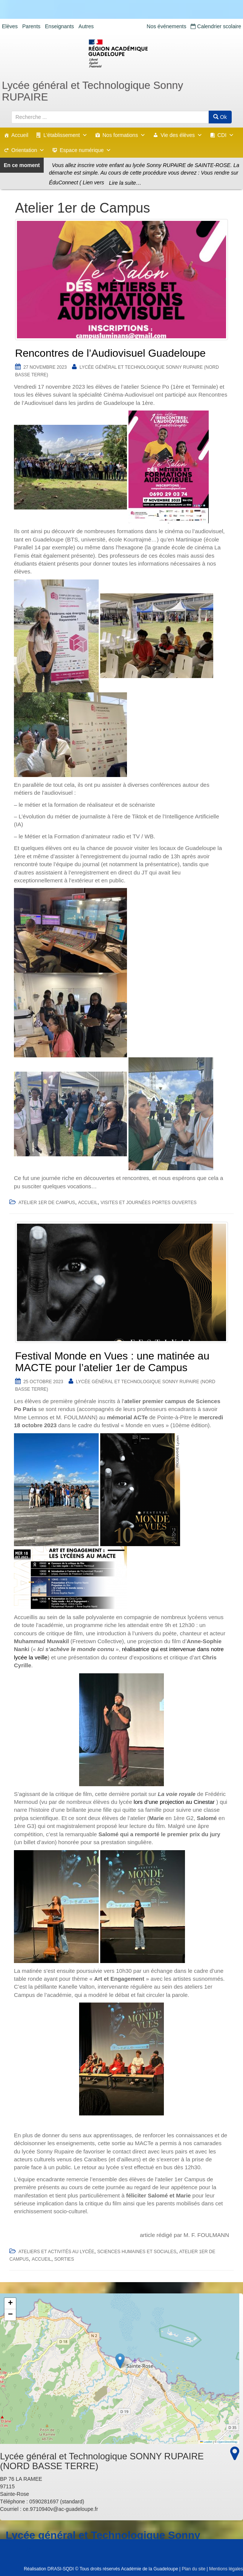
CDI (225, 135)
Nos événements (166, 26)
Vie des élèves (181, 135)
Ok (220, 117)
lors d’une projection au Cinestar (174, 1802)
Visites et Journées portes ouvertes (149, 1202)
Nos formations (123, 135)
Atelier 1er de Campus (46, 1202)
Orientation (27, 150)
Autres (85, 26)
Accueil (19, 135)
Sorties (64, 2259)
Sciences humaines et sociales (136, 2251)
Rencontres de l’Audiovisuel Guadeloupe (110, 353)
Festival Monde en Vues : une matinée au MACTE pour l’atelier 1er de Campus (112, 1361)
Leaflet (206, 2442)
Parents (31, 26)
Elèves (10, 26)
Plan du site (193, 2568)
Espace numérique (85, 150)
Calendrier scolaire (216, 26)
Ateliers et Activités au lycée (56, 2251)
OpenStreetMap (227, 2442)
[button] (120, 2361)
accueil (88, 1202)
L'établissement (65, 135)
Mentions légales (226, 2568)
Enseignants (59, 26)
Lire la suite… (125, 183)
